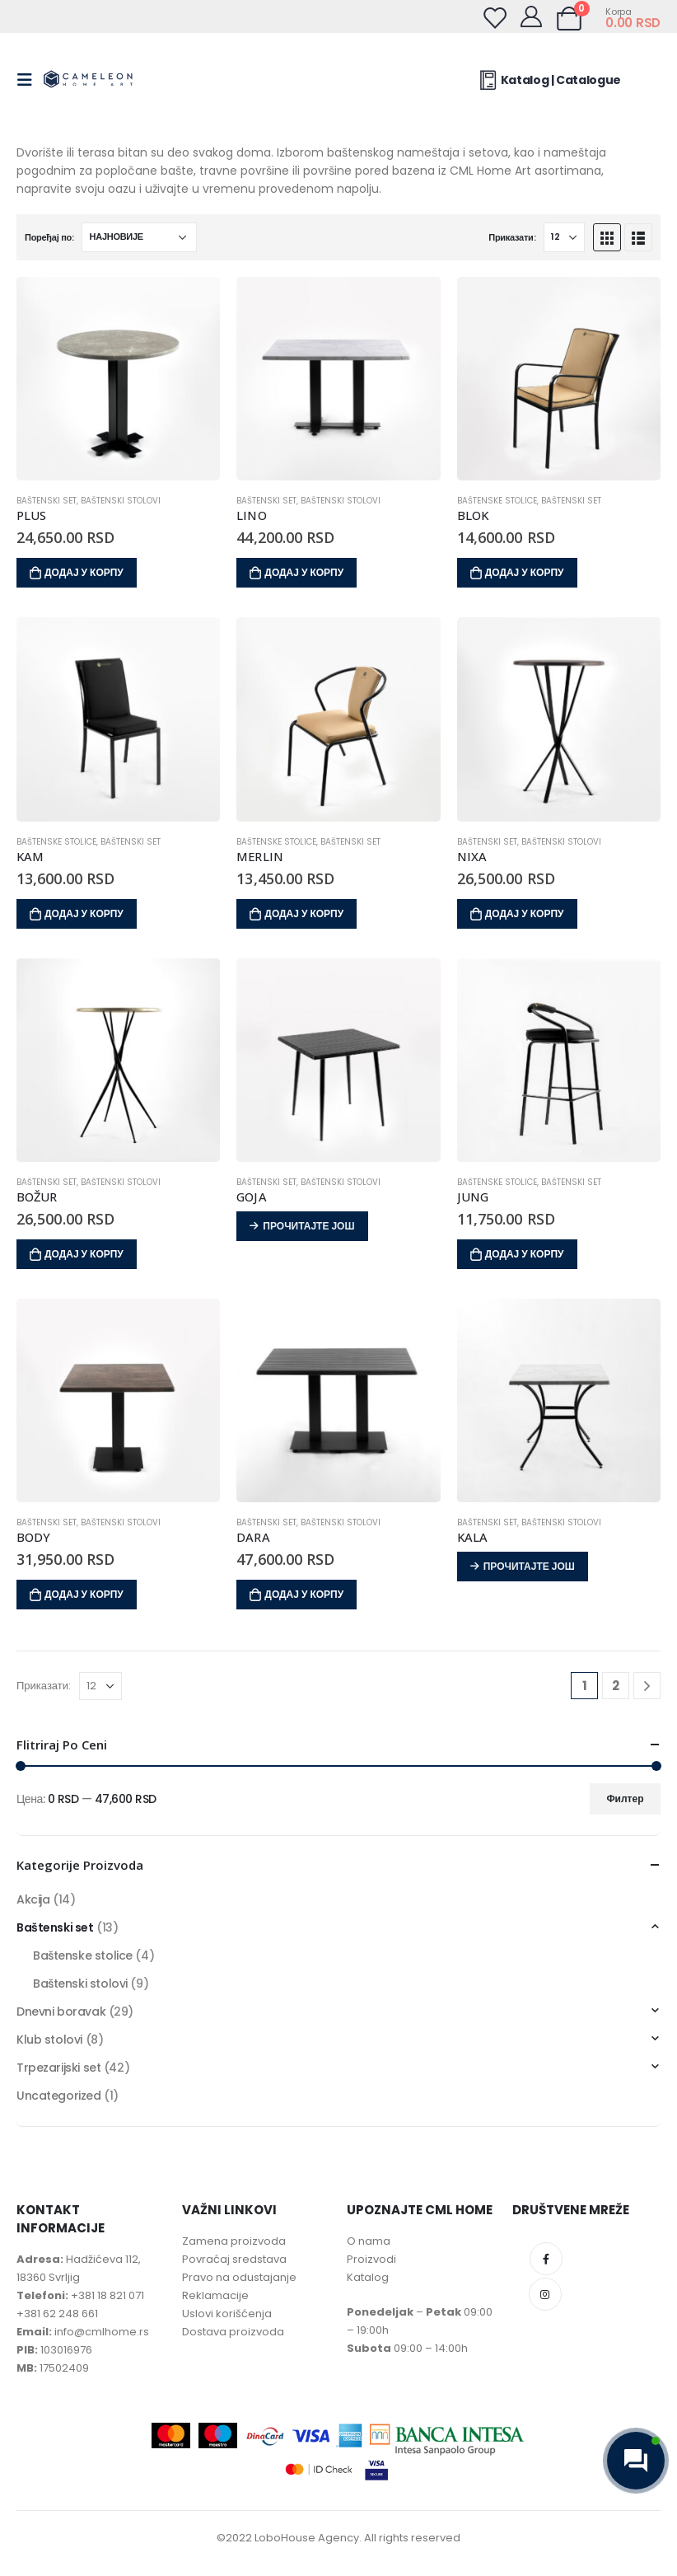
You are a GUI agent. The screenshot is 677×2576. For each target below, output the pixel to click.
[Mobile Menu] (29, 80)
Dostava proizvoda (233, 2331)
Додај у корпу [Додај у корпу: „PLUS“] (84, 572)
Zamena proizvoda (234, 2241)
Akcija (32, 1899)
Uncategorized (58, 2095)
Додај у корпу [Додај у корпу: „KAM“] (84, 913)
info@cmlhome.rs (101, 2331)
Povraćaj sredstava (234, 2259)
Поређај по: (49, 237)
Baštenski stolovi (121, 500)
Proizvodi (371, 2259)
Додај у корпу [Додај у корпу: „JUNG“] (524, 1254)
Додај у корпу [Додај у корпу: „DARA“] (303, 1594)
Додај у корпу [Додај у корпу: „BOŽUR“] (84, 1254)
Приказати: (511, 237)
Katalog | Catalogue (548, 79)
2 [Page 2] (615, 1685)
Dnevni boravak (60, 2011)
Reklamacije (215, 2295)
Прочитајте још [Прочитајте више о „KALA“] (529, 1566)
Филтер (624, 1798)
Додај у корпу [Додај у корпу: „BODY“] (84, 1594)
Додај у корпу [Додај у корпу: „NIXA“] (524, 913)
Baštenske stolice (497, 500)
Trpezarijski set (58, 2067)
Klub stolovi (49, 2039)
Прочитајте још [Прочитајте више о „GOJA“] (308, 1226)
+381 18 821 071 (107, 2295)
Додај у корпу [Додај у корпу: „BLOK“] (524, 572)
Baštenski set (46, 500)
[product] (118, 378)
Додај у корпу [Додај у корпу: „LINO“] (303, 572)
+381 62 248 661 (57, 2313)
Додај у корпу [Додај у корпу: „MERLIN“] (303, 913)
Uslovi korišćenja (227, 2313)
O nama (368, 2241)
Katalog (368, 2277)
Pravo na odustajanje (239, 2277)
